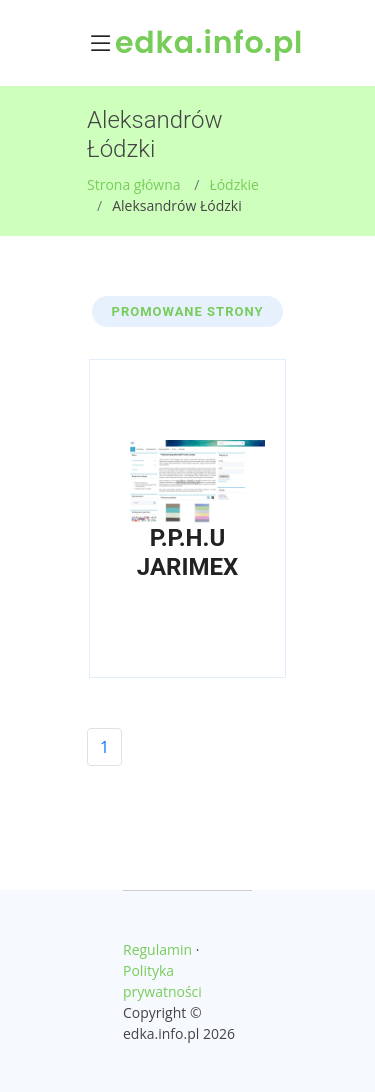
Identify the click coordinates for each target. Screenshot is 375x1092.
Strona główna (134, 184)
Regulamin (157, 949)
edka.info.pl (209, 43)
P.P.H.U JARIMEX (187, 552)
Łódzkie (234, 184)
